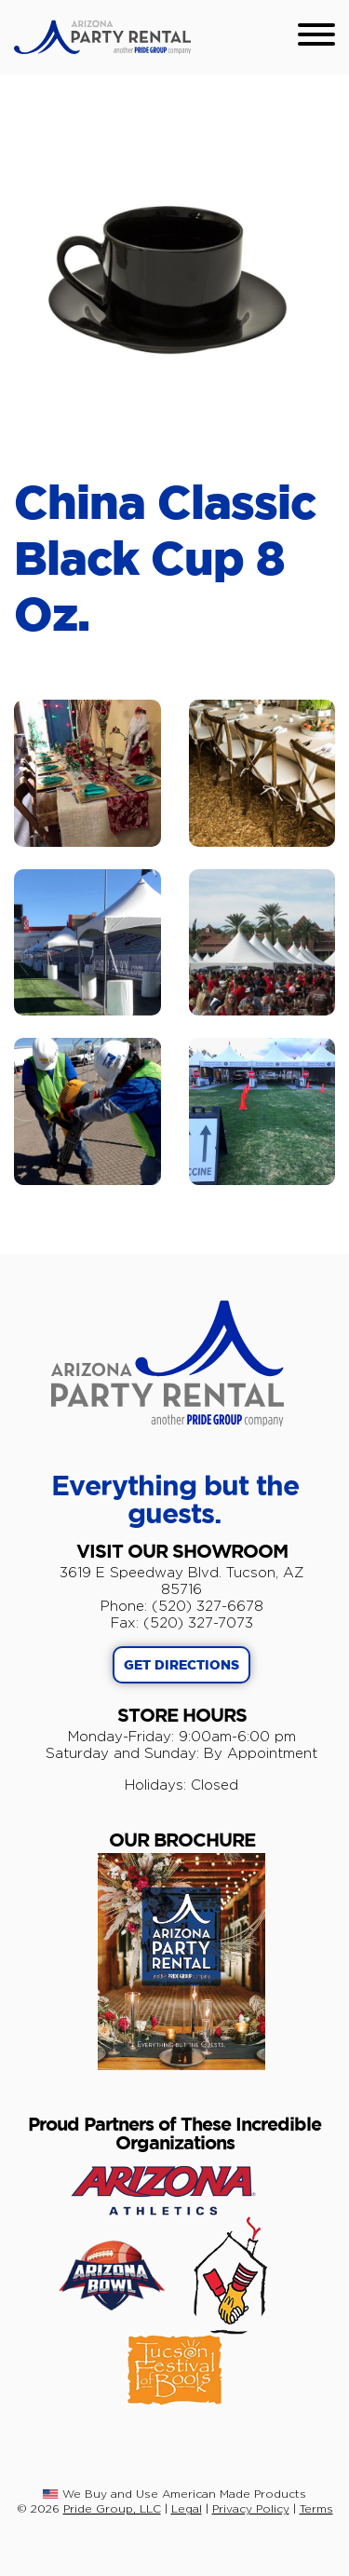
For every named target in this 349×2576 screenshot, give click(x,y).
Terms (316, 2508)
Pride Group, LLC (112, 2508)
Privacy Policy (250, 2508)
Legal (186, 2508)
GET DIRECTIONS (181, 1665)
